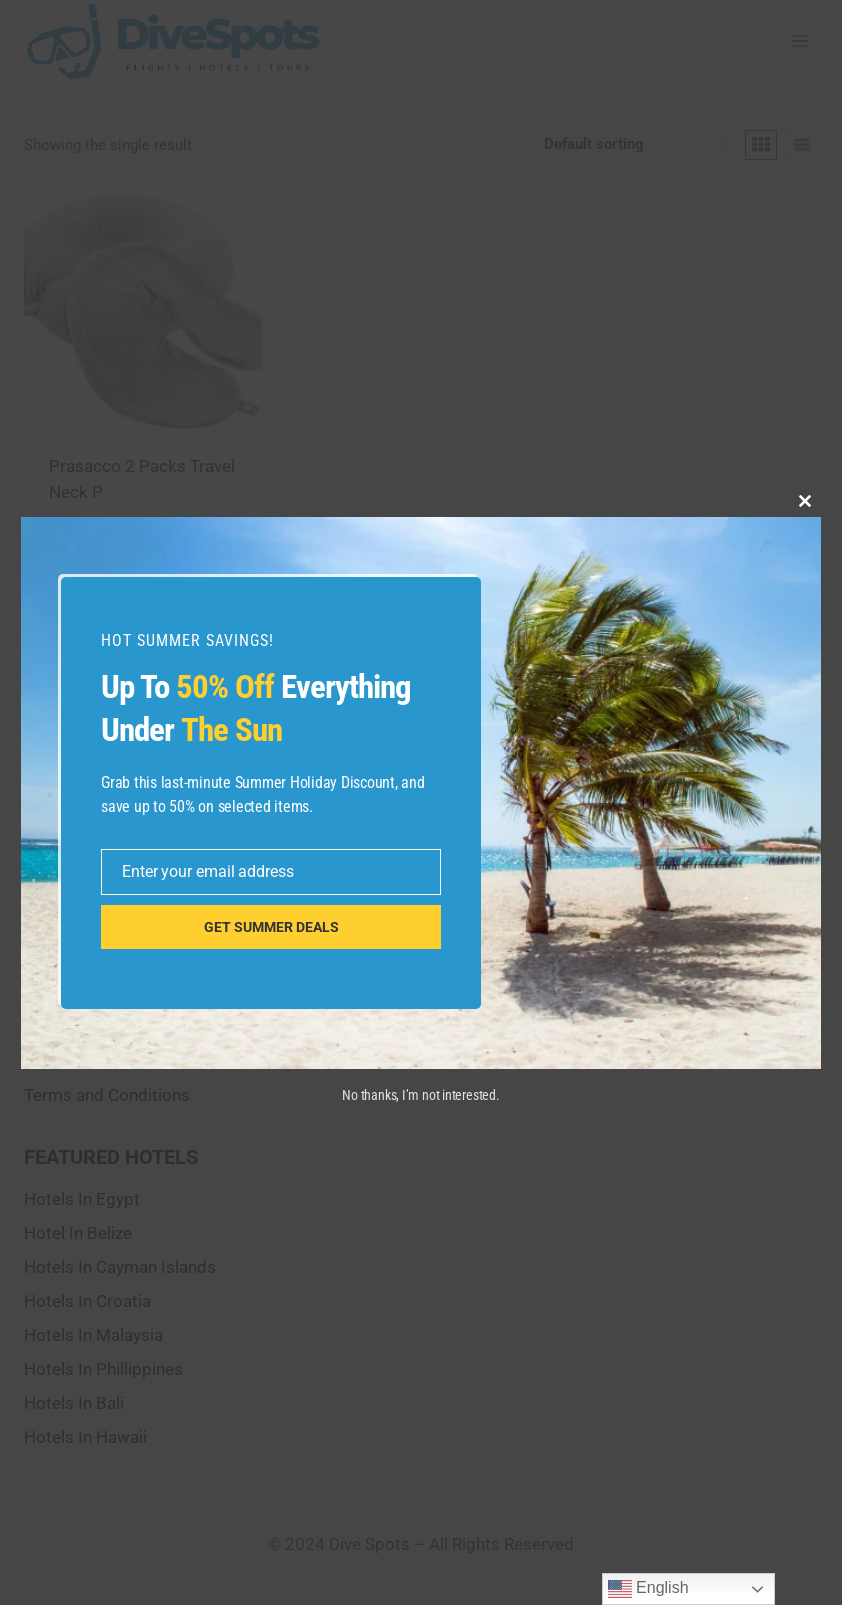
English (648, 1589)
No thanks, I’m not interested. (420, 1095)
